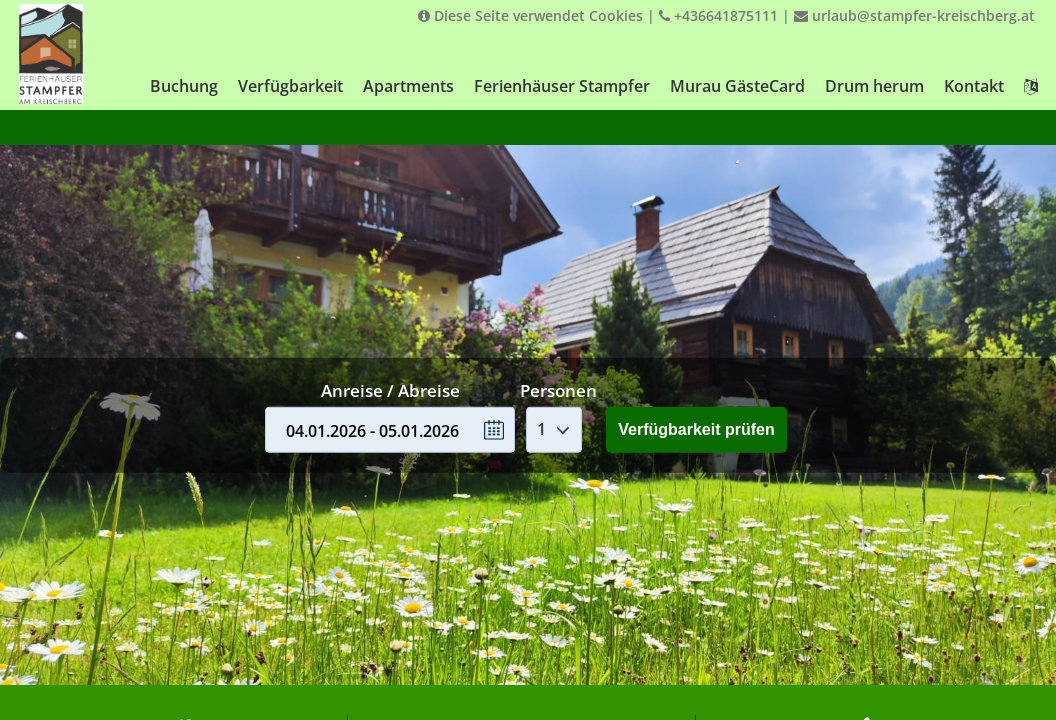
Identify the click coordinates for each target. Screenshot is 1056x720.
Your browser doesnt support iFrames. (528, 360)
